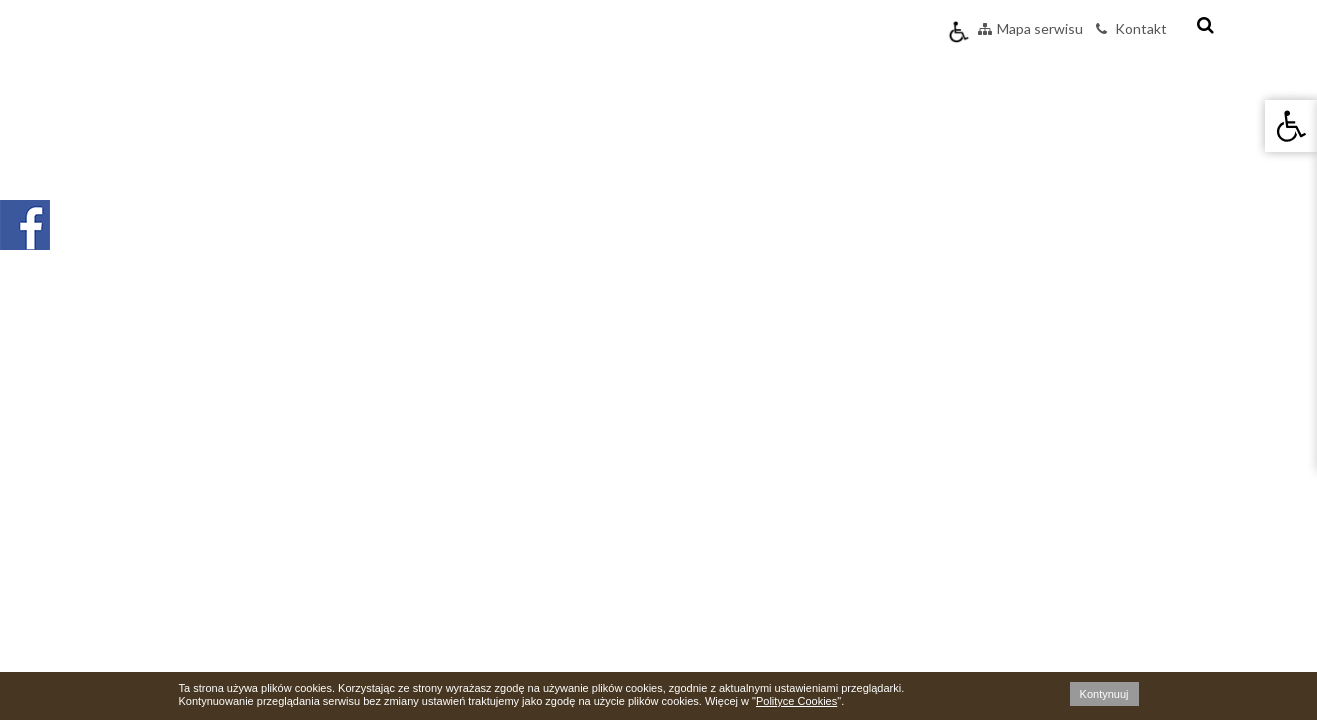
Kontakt (1131, 28)
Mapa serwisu (1030, 28)
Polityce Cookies (796, 701)
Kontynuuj (1104, 694)
